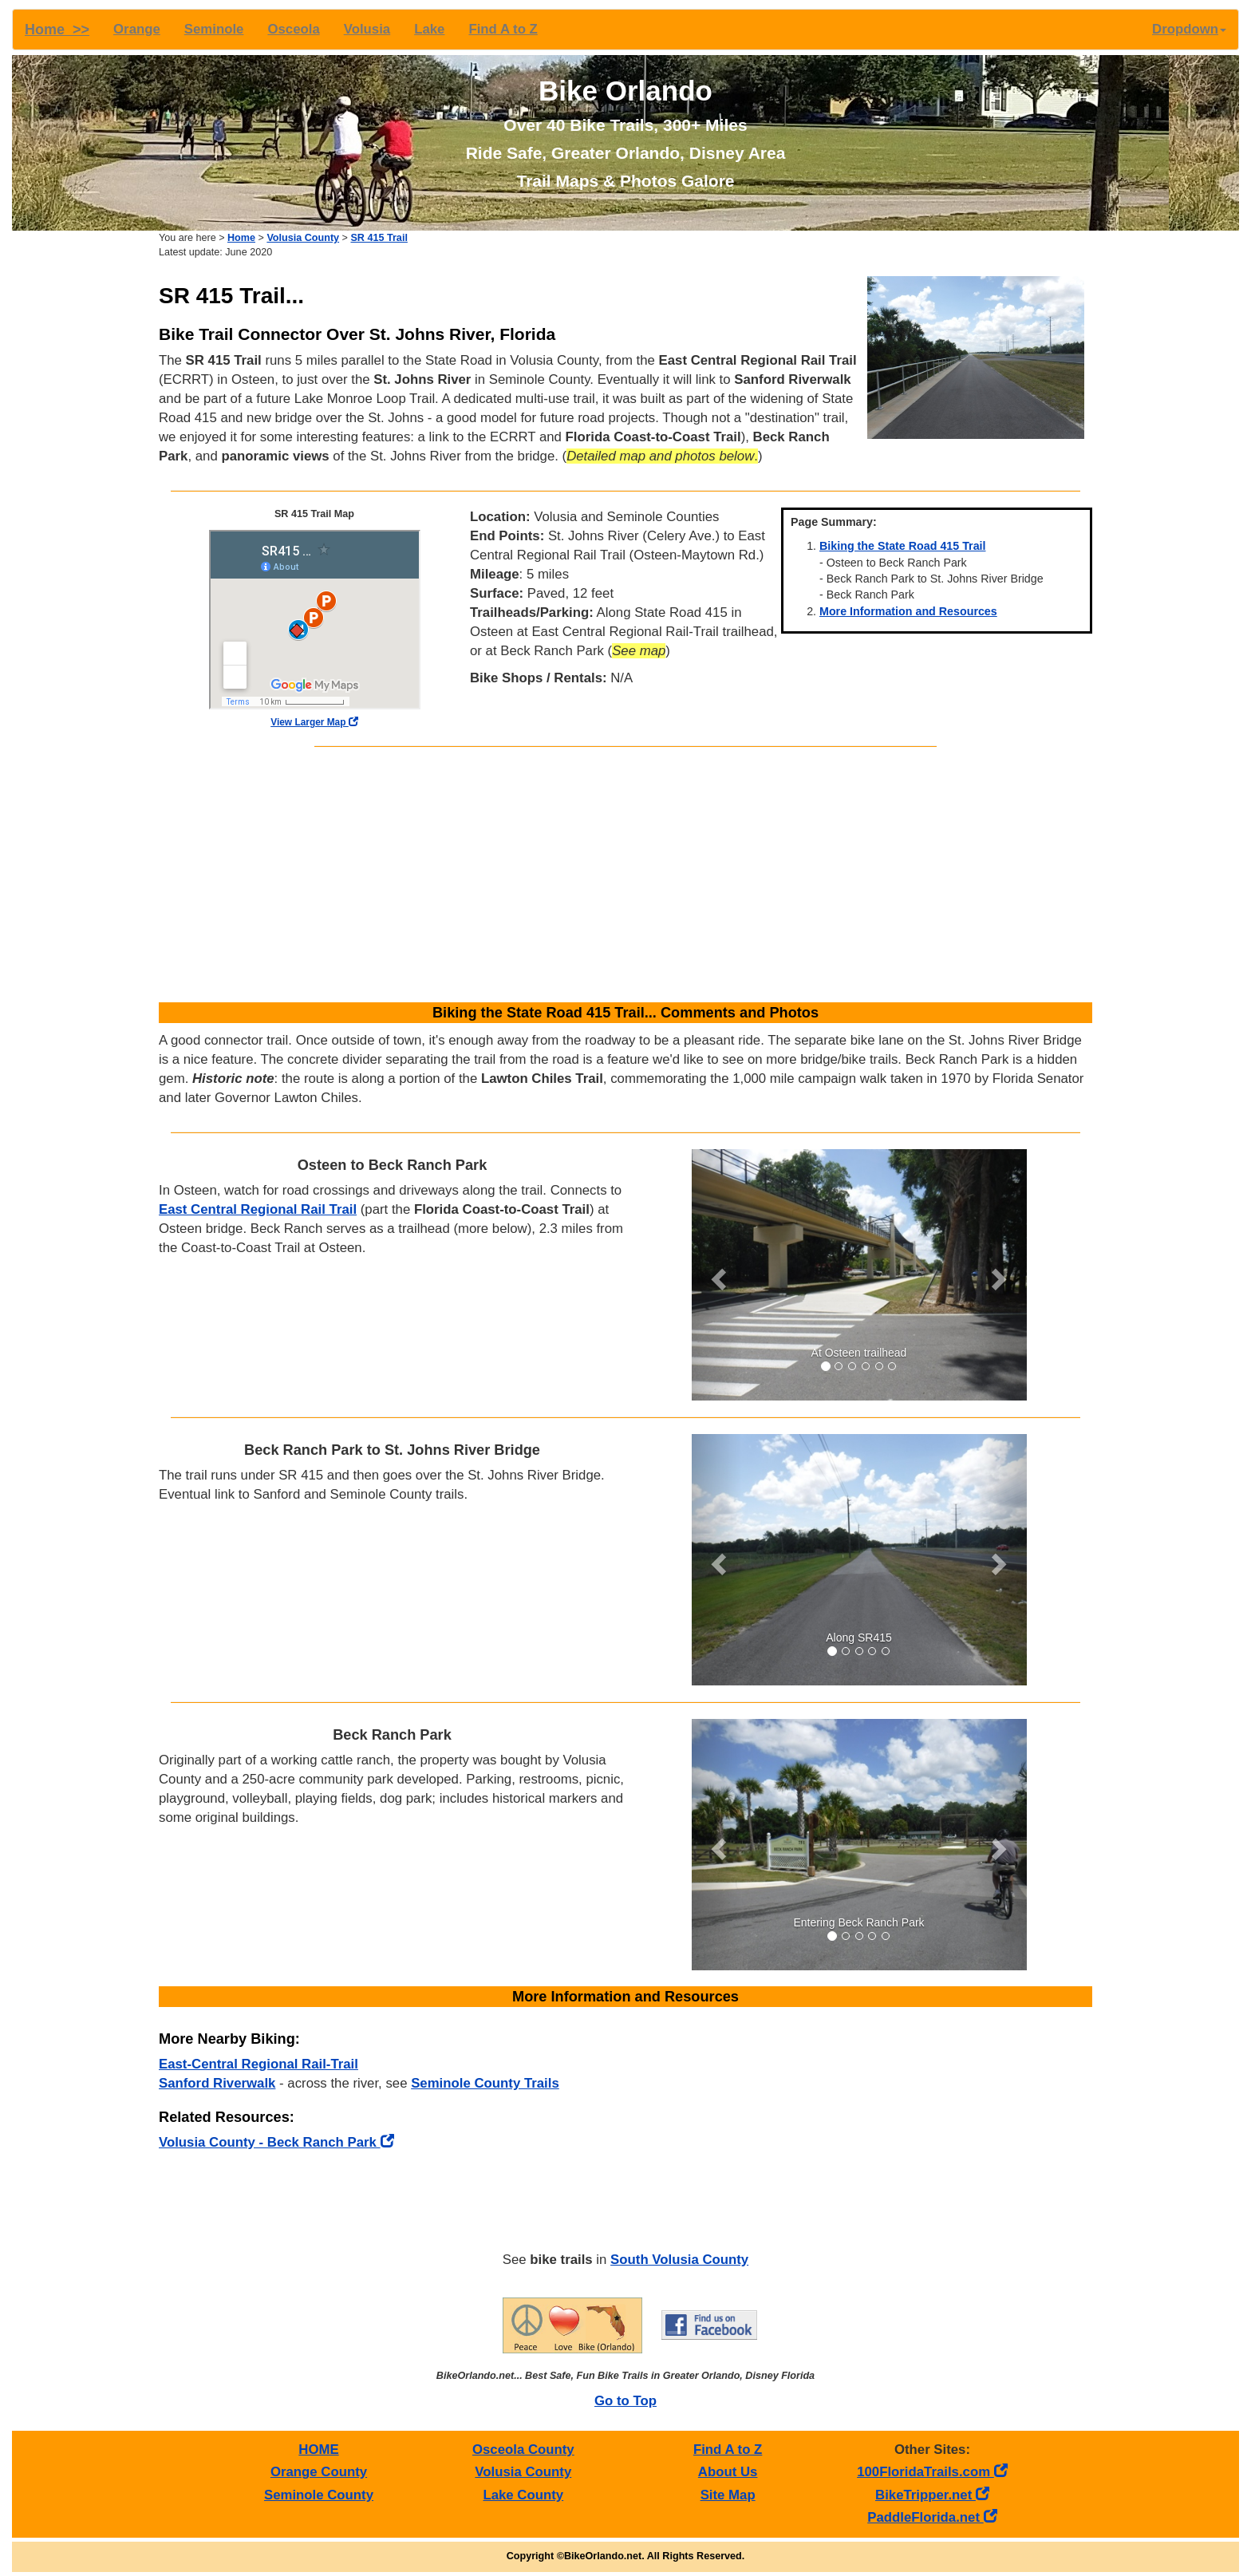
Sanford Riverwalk (217, 2083)
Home (241, 237)
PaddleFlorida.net (931, 2517)
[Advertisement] (625, 874)
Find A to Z (502, 29)
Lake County (523, 2495)
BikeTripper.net (932, 2495)
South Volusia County (679, 2259)
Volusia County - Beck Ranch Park (276, 2142)
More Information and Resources (908, 611)
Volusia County (302, 237)
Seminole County (318, 2495)
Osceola (293, 29)
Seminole (214, 29)
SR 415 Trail (378, 237)
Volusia (367, 29)
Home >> (57, 30)
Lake (429, 29)
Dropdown (1189, 29)
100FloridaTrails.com (932, 2471)
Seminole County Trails (485, 2083)
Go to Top (625, 2400)
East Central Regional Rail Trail (258, 1209)
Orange (136, 29)
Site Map (728, 2495)
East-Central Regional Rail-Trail (258, 2064)
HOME (318, 2449)
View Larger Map (314, 722)
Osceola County (523, 2449)
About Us (728, 2471)
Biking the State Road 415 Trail (902, 545)
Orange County (318, 2471)
